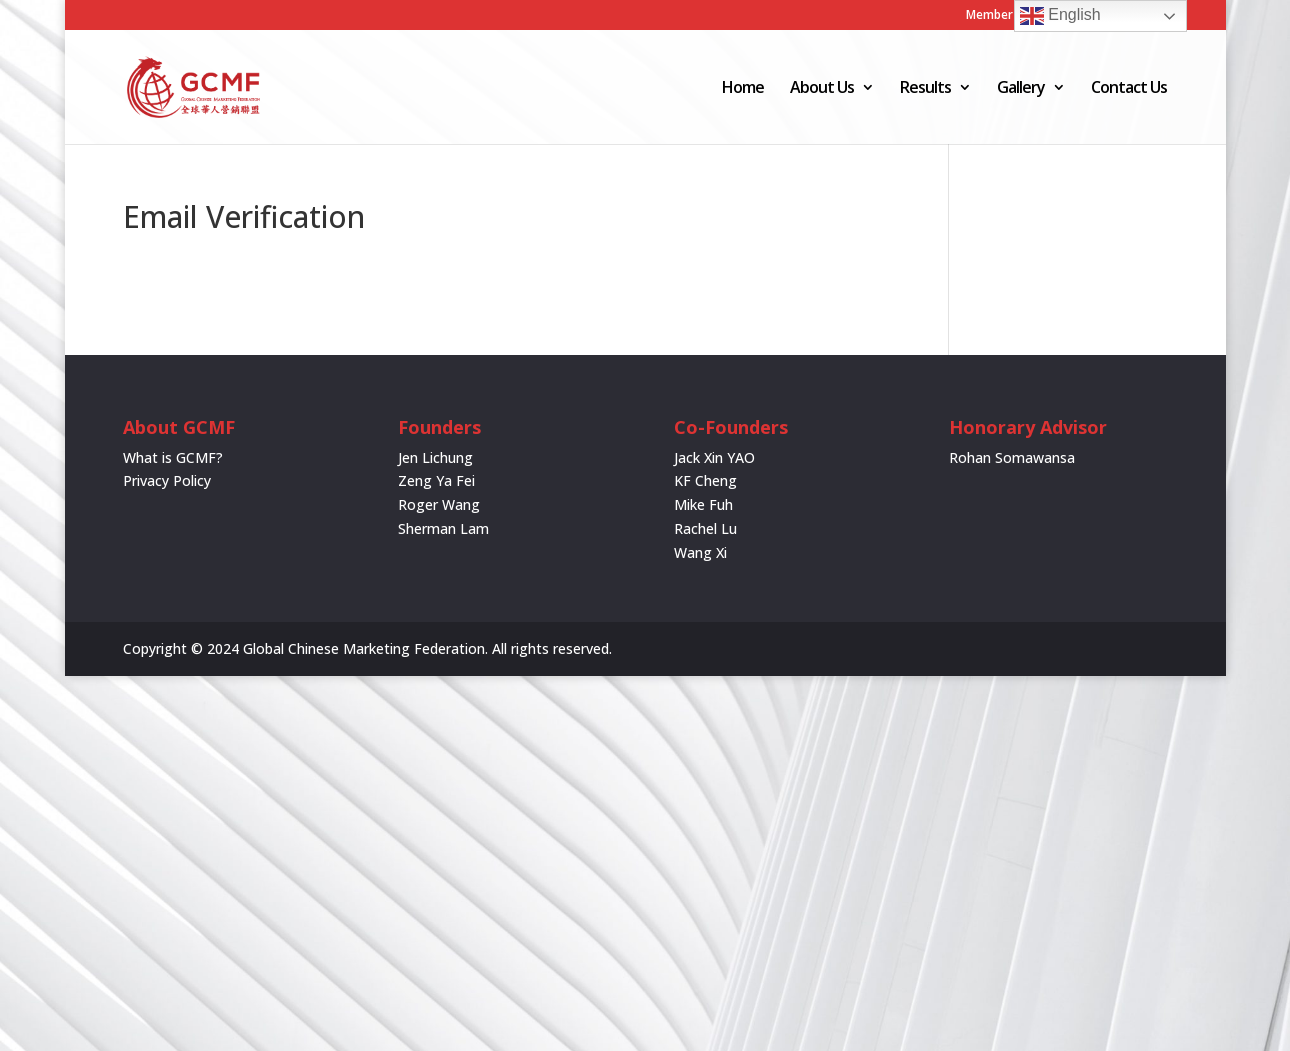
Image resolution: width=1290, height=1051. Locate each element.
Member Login (1007, 16)
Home (743, 89)
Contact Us (1129, 89)
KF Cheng (705, 480)
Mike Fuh (703, 504)
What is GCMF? (173, 457)
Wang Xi (700, 552)
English (1060, 16)
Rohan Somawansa (1012, 457)
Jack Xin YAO (714, 457)
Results (925, 89)
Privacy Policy (167, 480)
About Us (822, 89)
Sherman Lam (443, 528)
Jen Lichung (435, 457)
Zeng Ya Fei (436, 480)
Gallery (1021, 89)
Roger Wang (439, 504)
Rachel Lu (705, 528)
